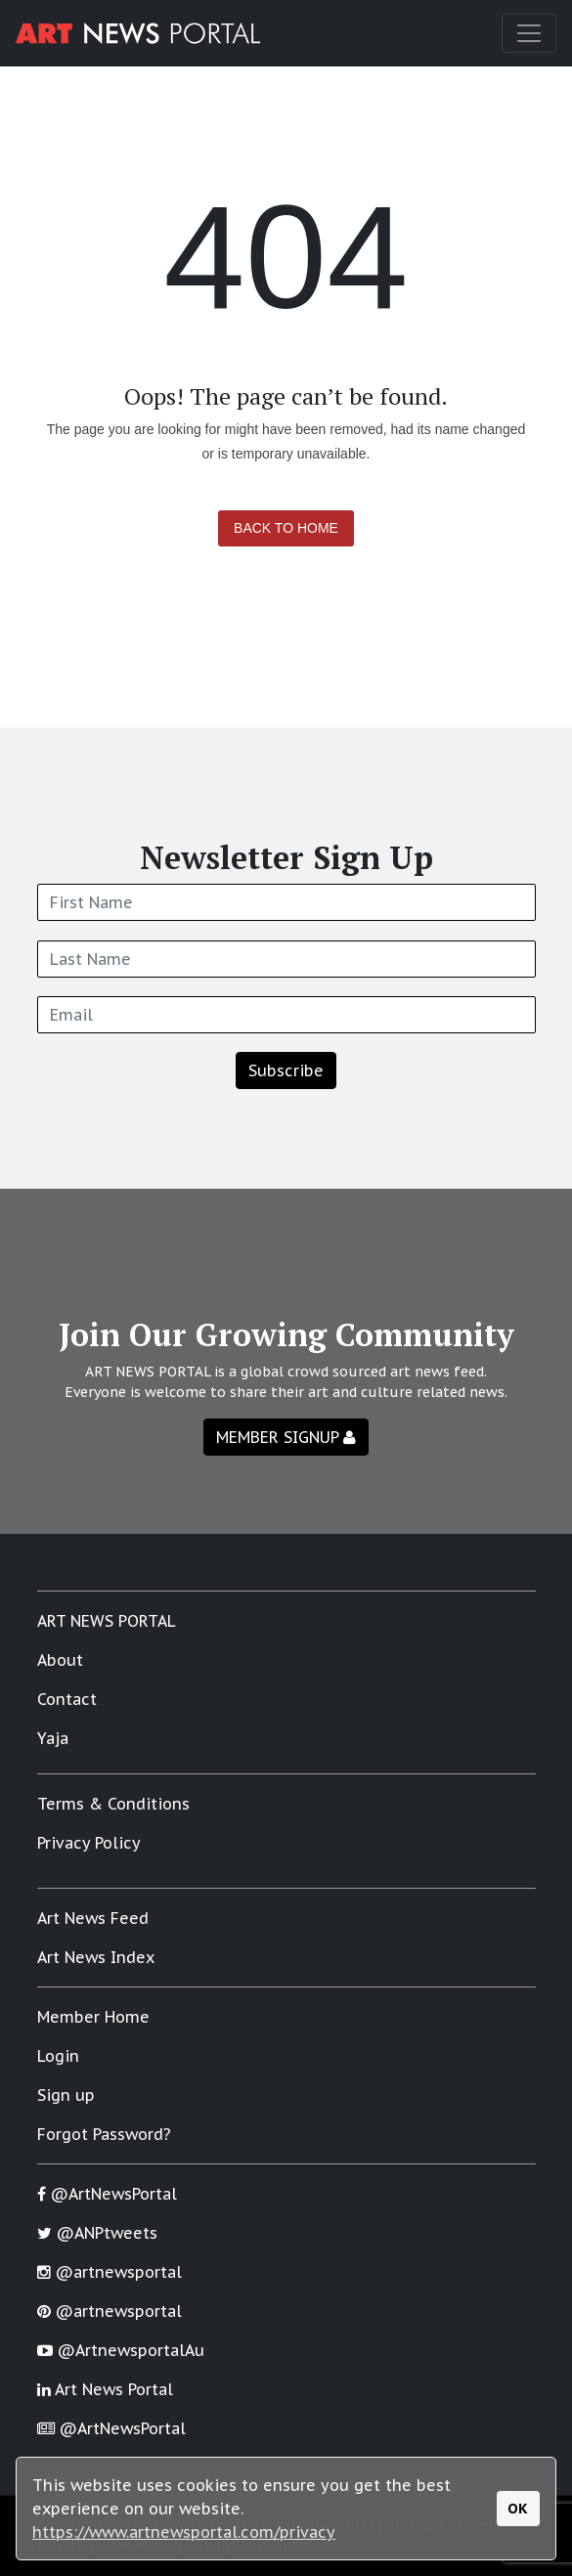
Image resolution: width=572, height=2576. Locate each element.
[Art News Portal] (138, 33)
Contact (67, 1699)
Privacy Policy (89, 1843)
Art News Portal (105, 2389)
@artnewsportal (109, 2272)
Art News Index (95, 1957)
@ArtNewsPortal (107, 2194)
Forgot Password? (104, 2134)
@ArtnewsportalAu (120, 2350)
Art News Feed (93, 1918)
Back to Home (286, 528)
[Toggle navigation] (529, 33)
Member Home (93, 2017)
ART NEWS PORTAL (106, 1621)
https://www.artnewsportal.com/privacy (183, 2532)
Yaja (52, 1738)
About (60, 1660)
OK (517, 2508)
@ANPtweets (97, 2233)
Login (58, 2056)
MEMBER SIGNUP (286, 1437)
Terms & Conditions (113, 1803)
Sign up (66, 2095)
